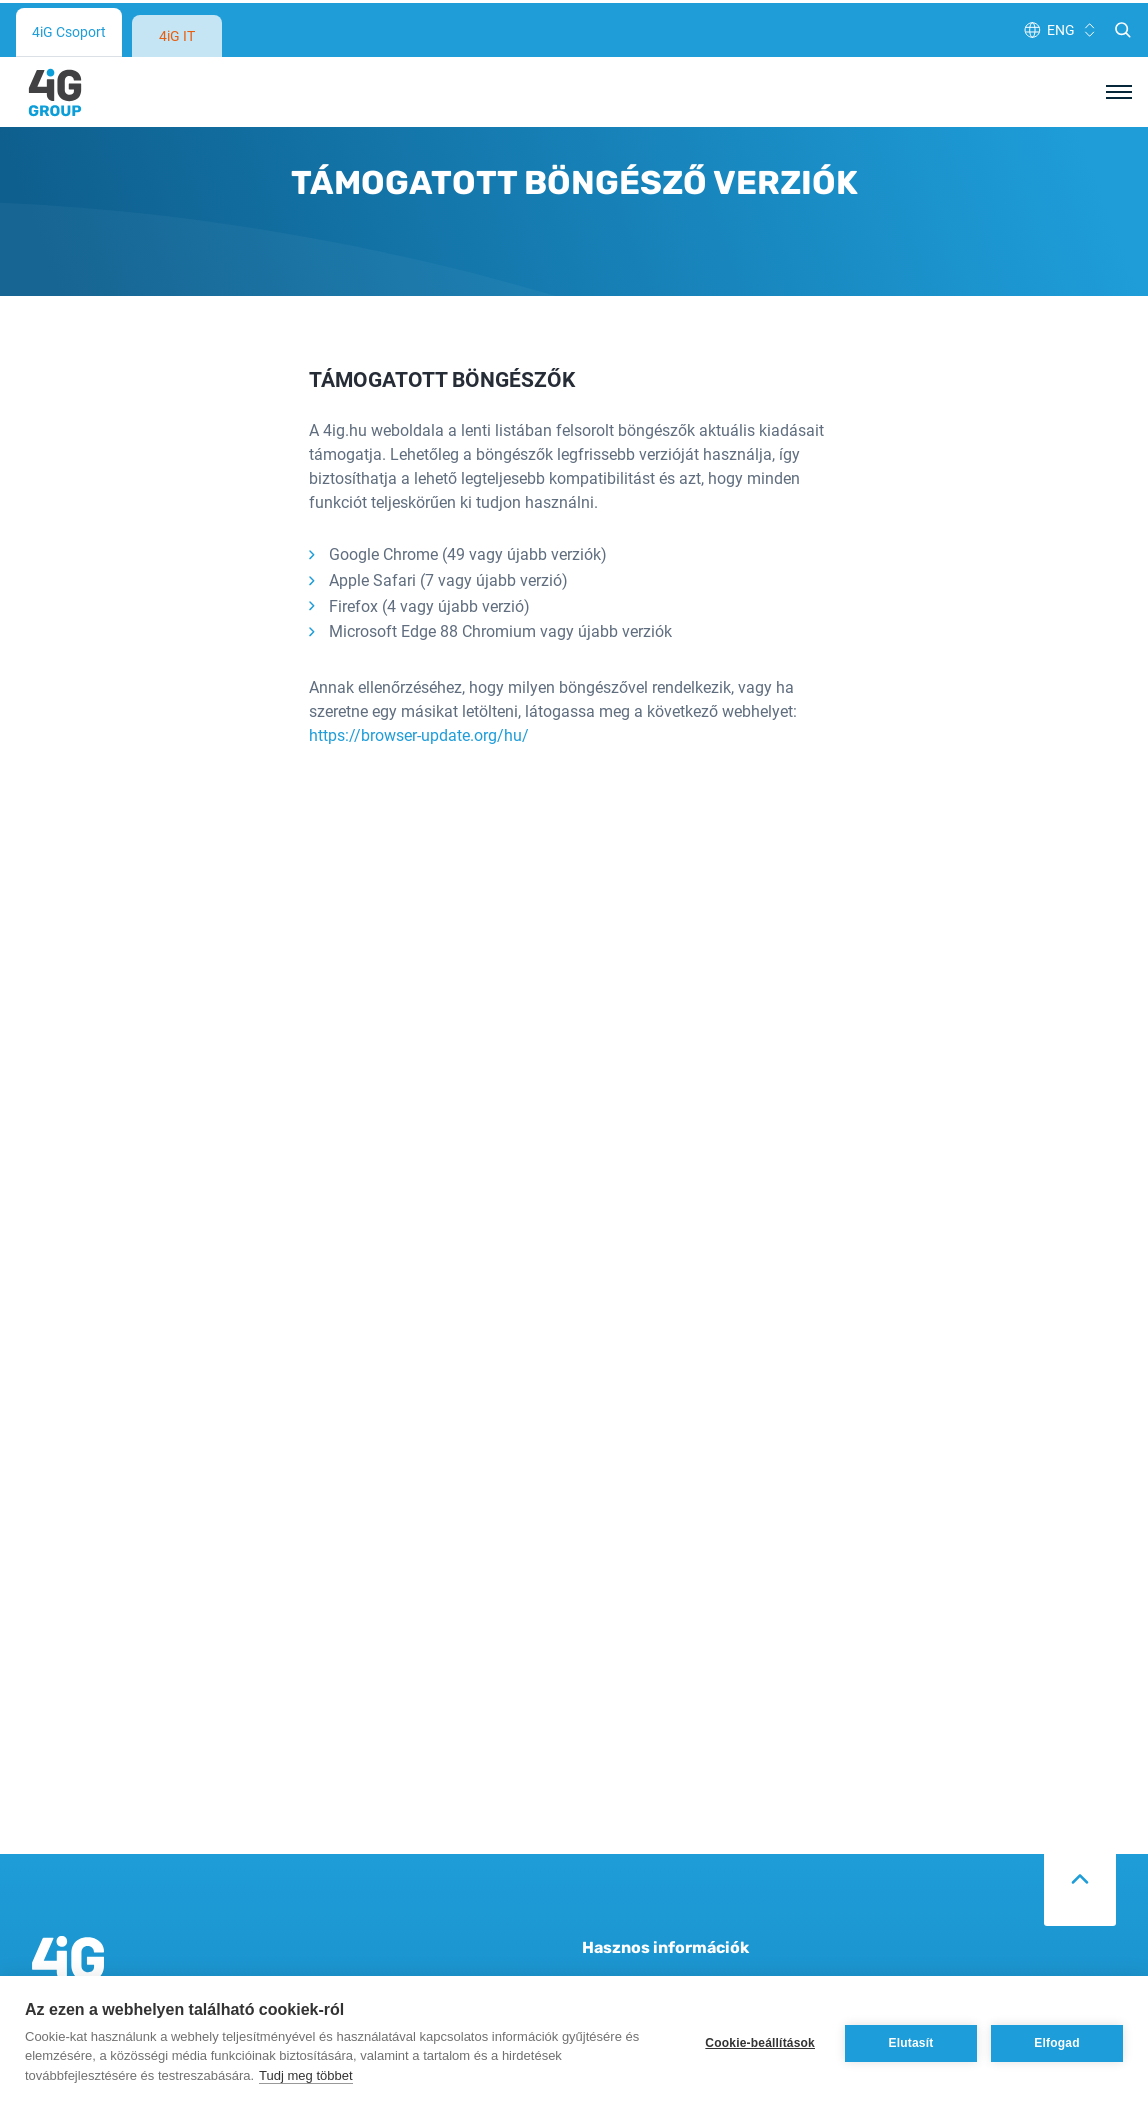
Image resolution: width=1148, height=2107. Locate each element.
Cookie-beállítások (760, 2040)
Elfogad (1056, 2040)
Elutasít (911, 2040)
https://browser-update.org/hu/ (419, 651)
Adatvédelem (628, 1912)
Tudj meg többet (305, 2072)
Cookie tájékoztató (647, 1948)
